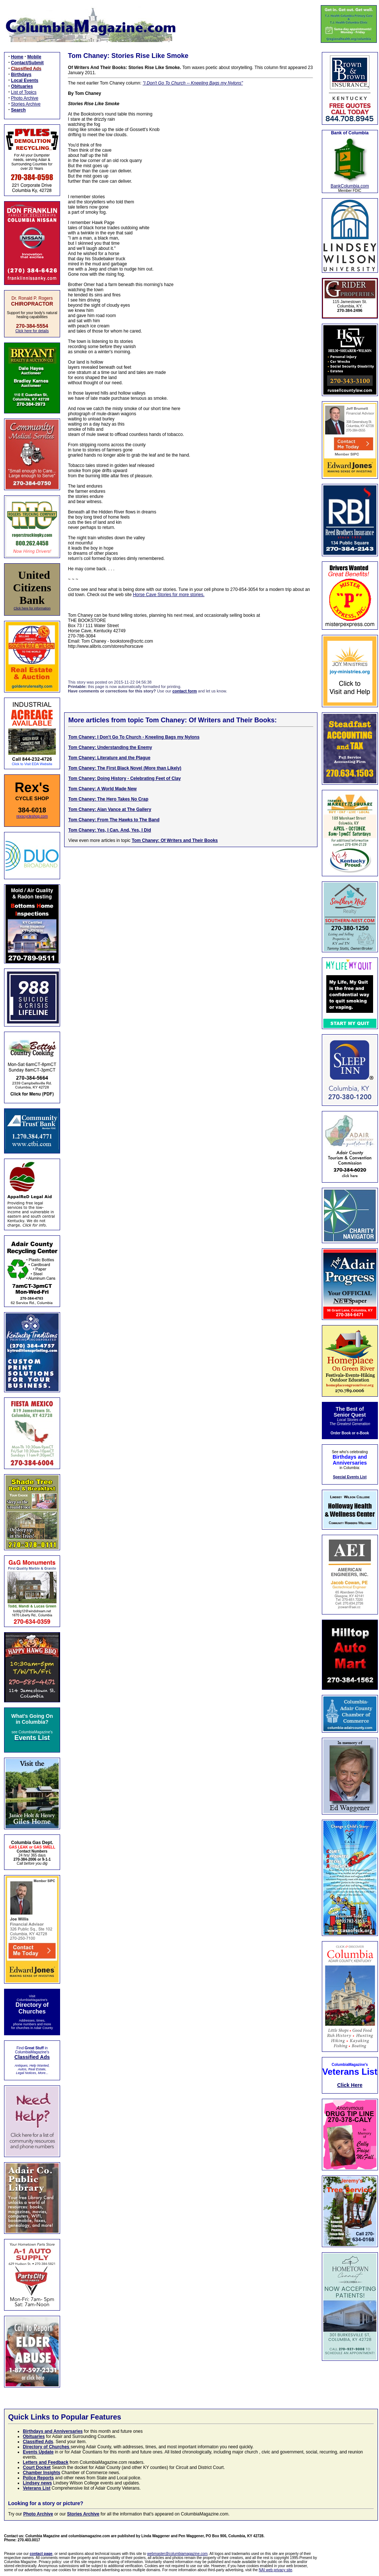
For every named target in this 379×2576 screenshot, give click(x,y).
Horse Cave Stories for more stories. (168, 594)
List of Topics (23, 92)
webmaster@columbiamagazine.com (177, 2554)
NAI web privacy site (275, 2570)
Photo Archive (24, 98)
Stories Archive (26, 104)
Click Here (349, 2085)
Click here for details (32, 331)
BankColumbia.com (350, 186)
